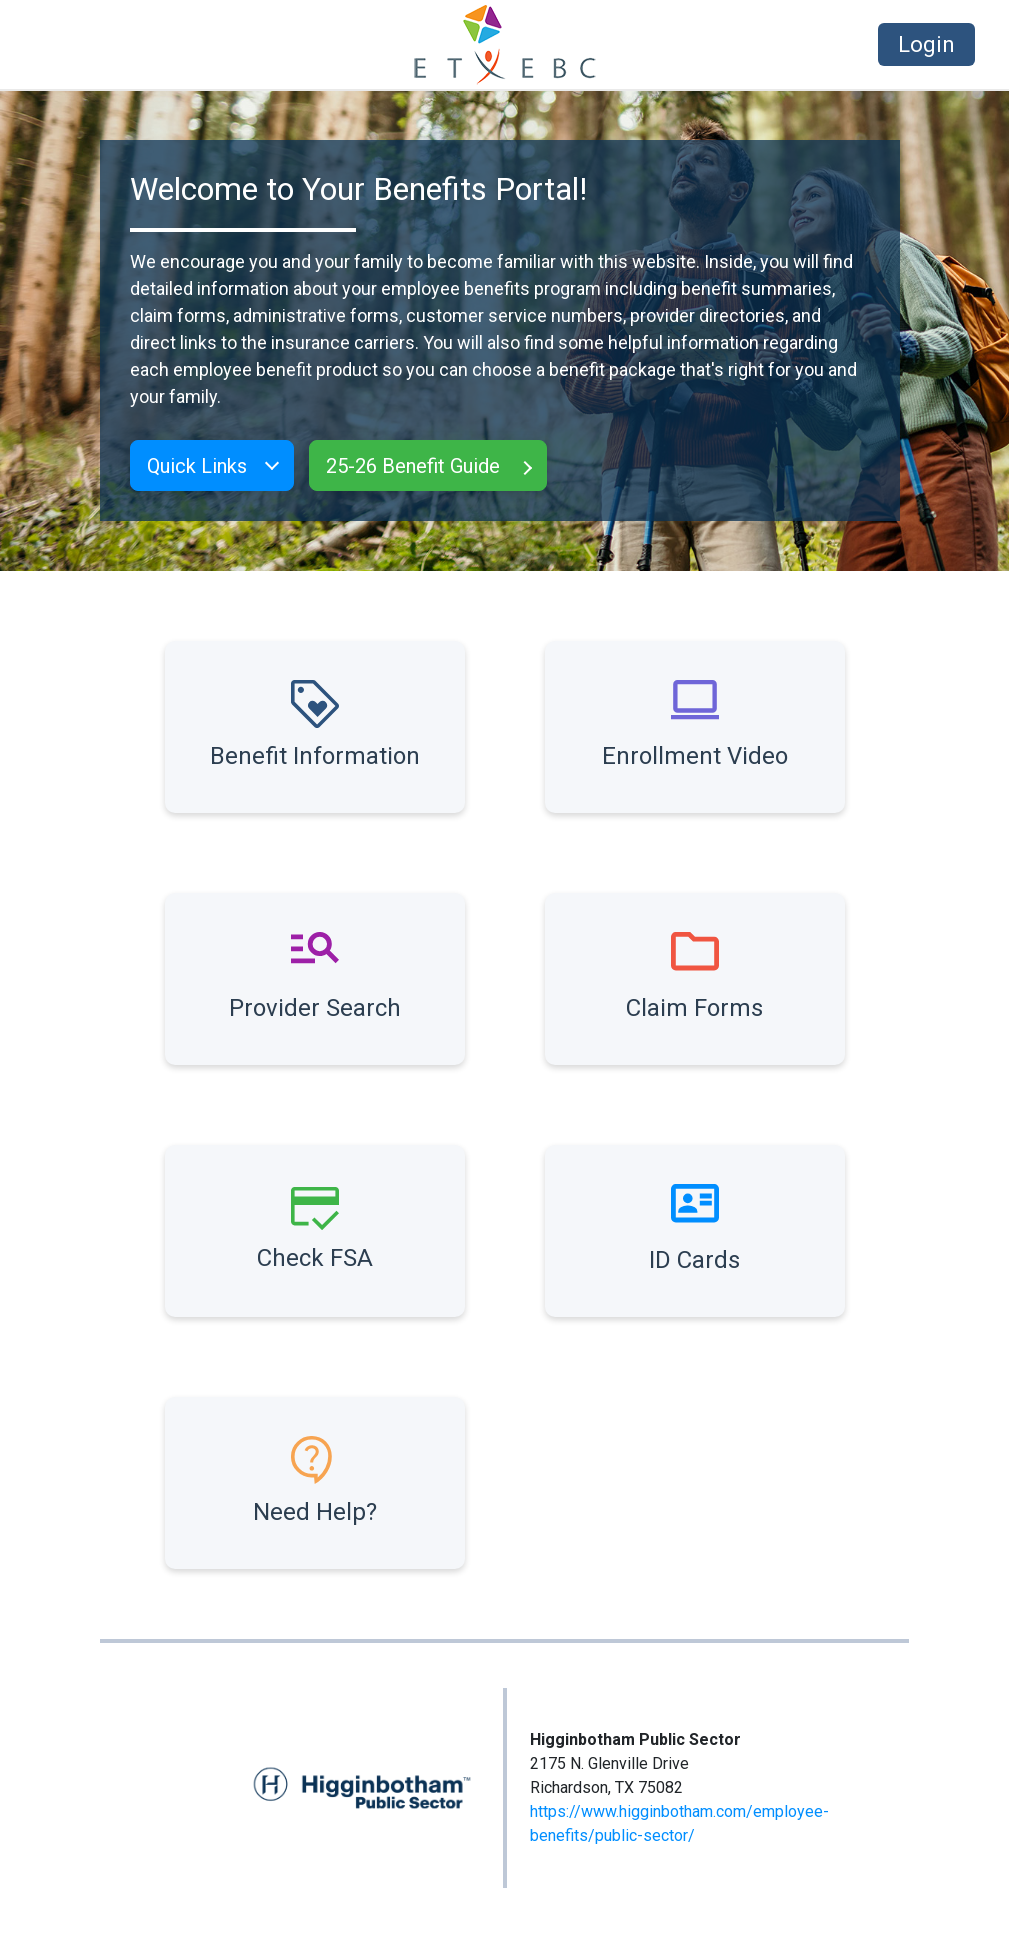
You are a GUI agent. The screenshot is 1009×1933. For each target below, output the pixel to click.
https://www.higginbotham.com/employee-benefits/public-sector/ (679, 1823)
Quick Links (197, 466)
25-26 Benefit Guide (413, 466)
